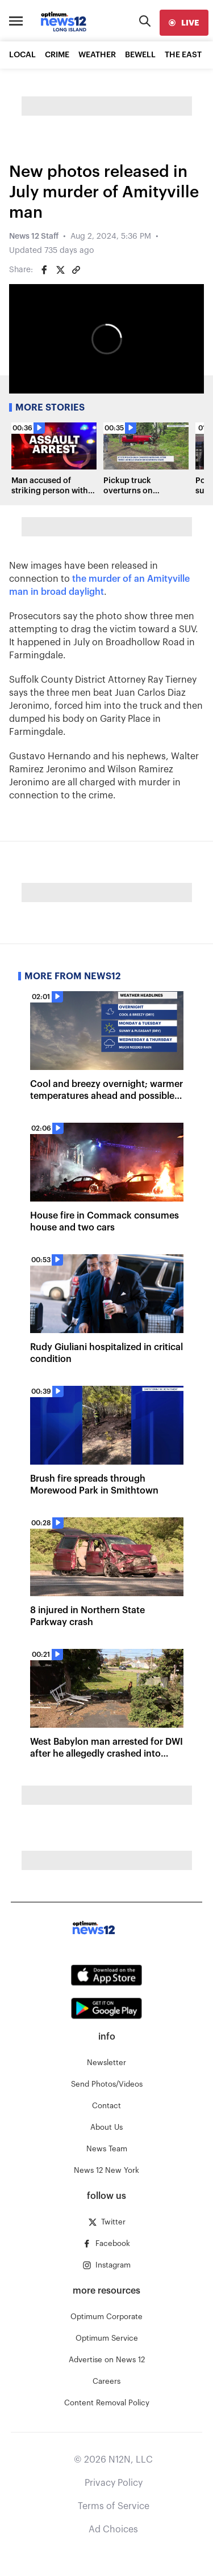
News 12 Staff (34, 236)
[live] (184, 23)
